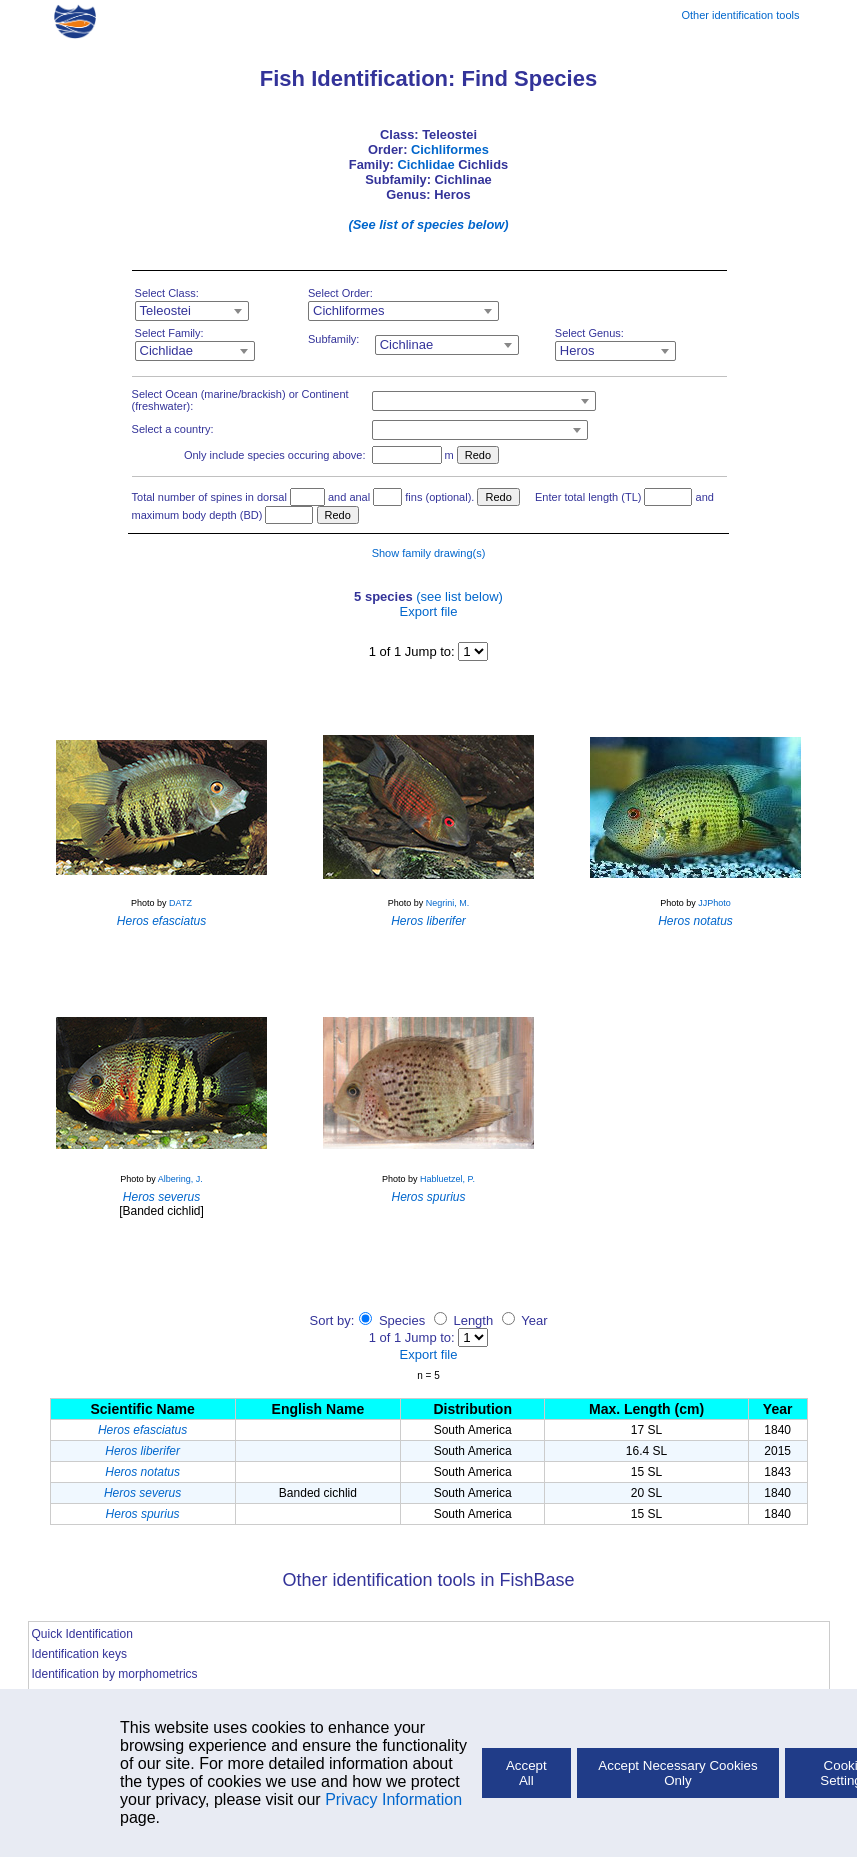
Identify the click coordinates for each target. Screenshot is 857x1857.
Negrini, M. (448, 903)
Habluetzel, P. (447, 1179)
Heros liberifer (142, 1451)
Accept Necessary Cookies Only (677, 1773)
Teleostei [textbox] (165, 310)
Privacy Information (393, 1799)
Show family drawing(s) (429, 553)
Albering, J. (180, 1179)
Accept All (526, 1773)
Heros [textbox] (577, 350)
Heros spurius (143, 1514)
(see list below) (459, 596)
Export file (429, 611)
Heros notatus (142, 1472)
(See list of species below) (428, 224)
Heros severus (142, 1493)
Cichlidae (425, 164)
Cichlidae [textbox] (166, 350)
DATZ (180, 903)
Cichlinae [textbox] (406, 344)
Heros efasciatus (142, 1430)
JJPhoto (714, 903)
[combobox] (192, 311)
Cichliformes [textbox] (349, 310)
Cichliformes (450, 149)
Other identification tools (740, 15)
